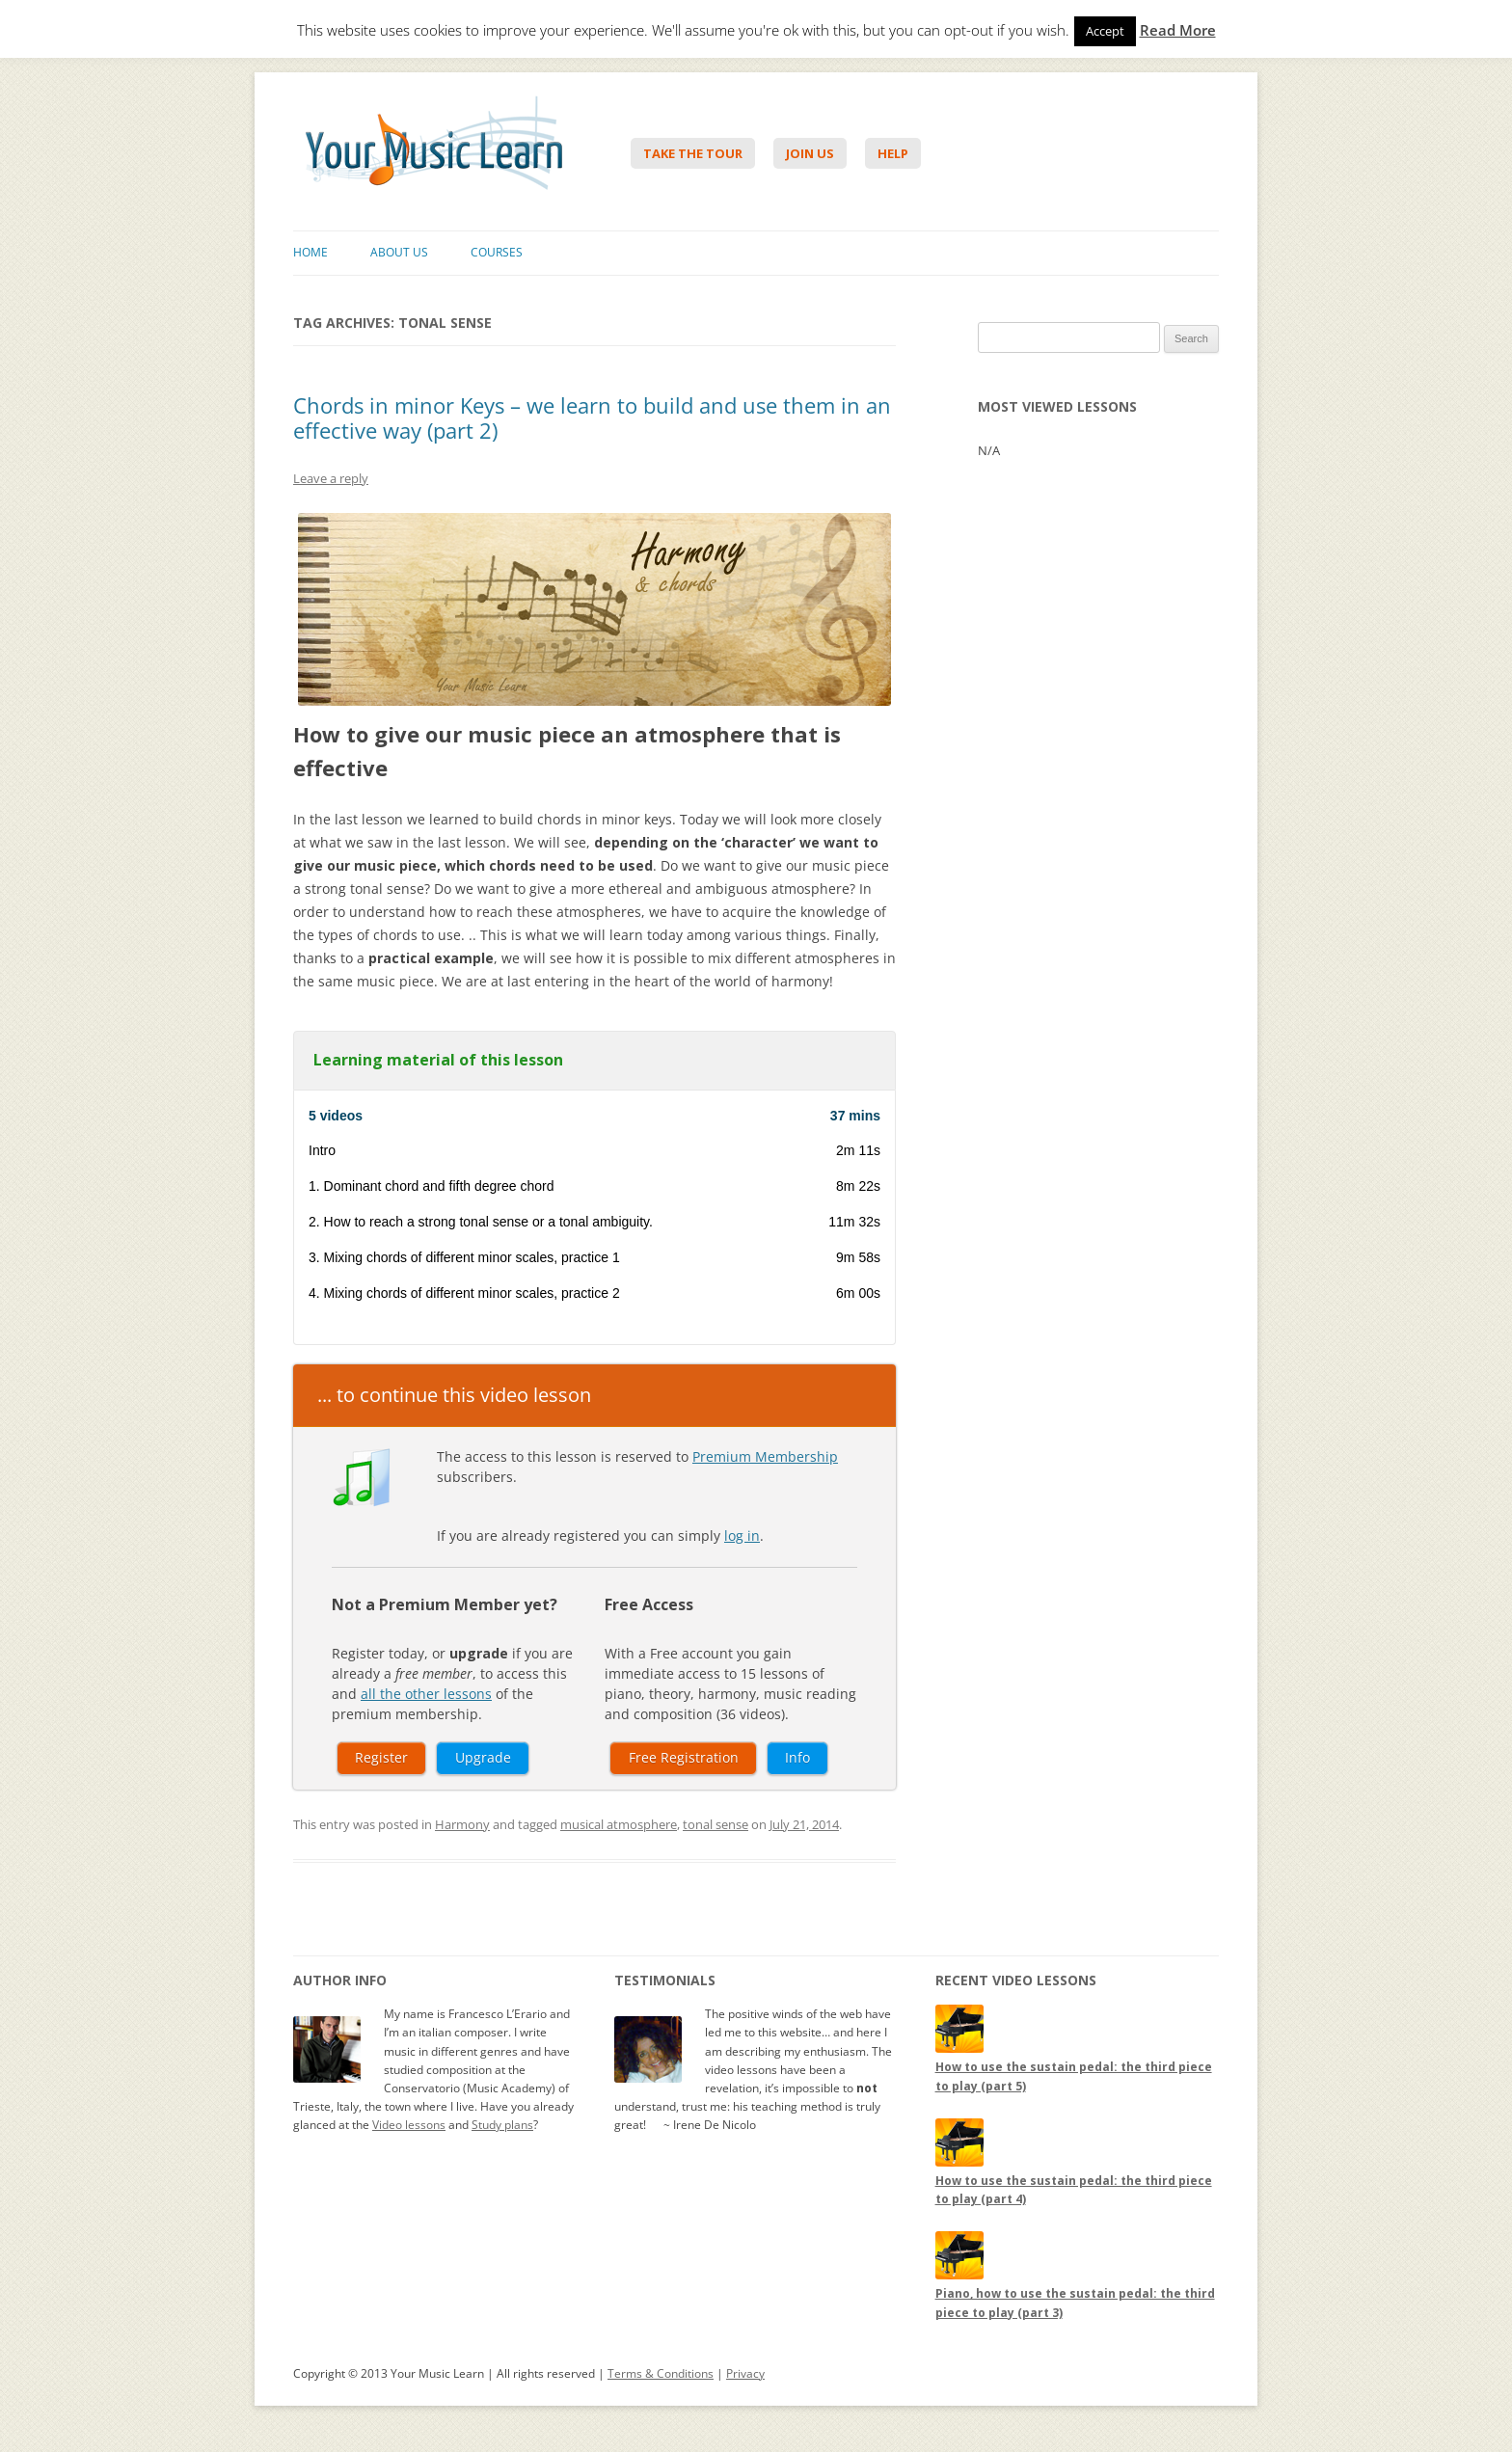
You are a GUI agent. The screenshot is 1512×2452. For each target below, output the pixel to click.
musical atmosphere (618, 1824)
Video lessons (409, 2124)
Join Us (810, 153)
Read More (1178, 30)
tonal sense (715, 1824)
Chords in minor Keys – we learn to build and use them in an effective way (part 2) (592, 418)
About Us (399, 252)
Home (310, 252)
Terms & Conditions (661, 2373)
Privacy (745, 2373)
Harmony (462, 1824)
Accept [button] (1105, 31)
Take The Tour (692, 153)
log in (742, 1535)
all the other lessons (426, 1693)
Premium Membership (765, 1456)
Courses (497, 252)
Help (893, 153)
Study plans (502, 2124)
